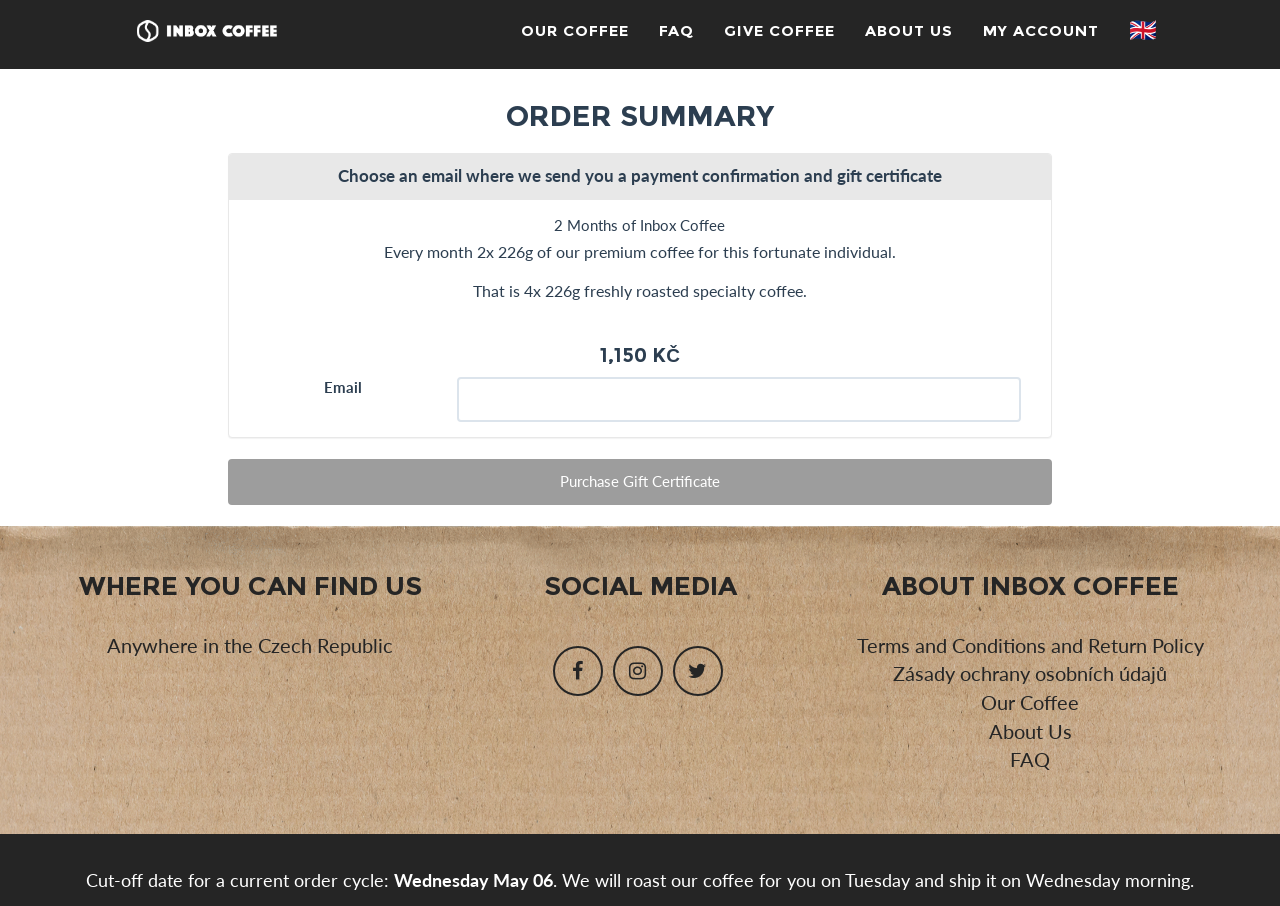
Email (343, 387)
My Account (1041, 30)
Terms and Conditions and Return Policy (1030, 645)
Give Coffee (779, 30)
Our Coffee (575, 30)
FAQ (676, 30)
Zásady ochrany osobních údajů (1030, 673)
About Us (909, 30)
